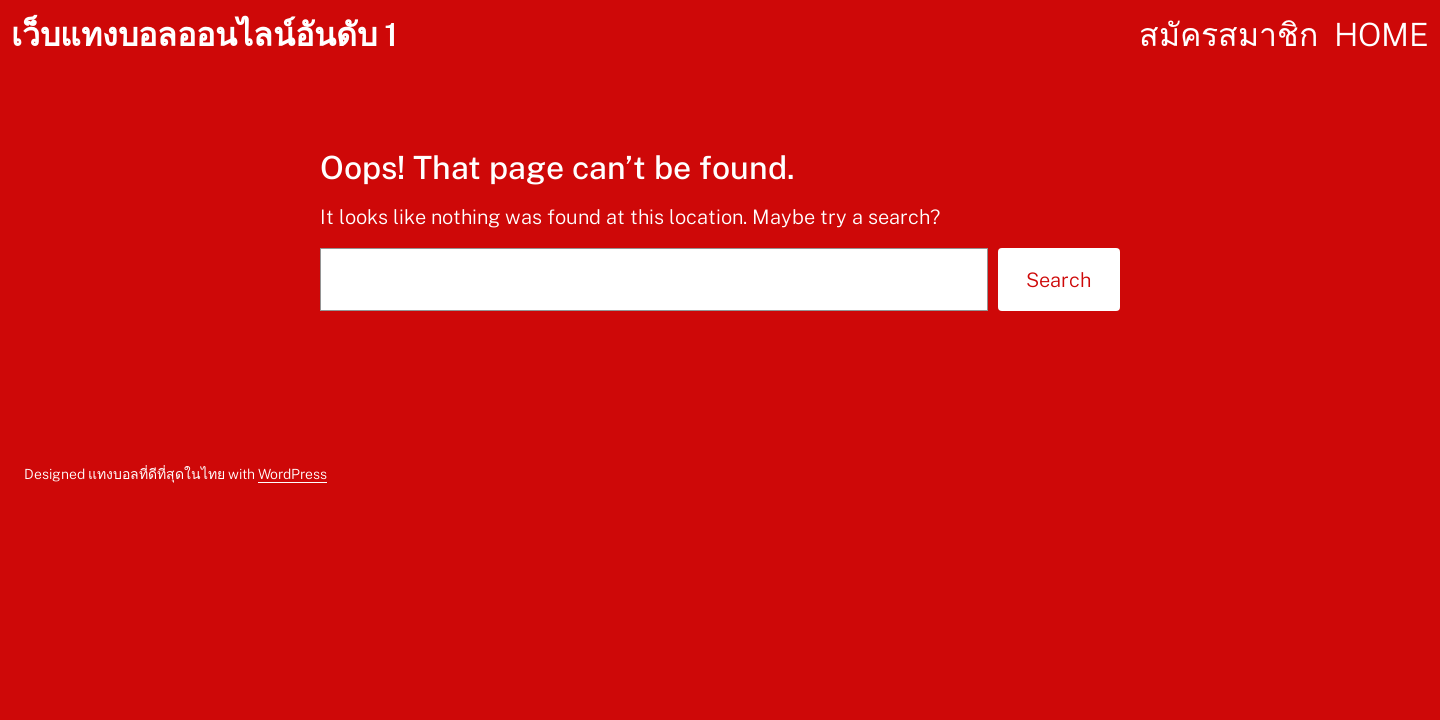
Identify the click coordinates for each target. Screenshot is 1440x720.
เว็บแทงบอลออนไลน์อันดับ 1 (204, 34)
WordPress (292, 474)
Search (1058, 280)
